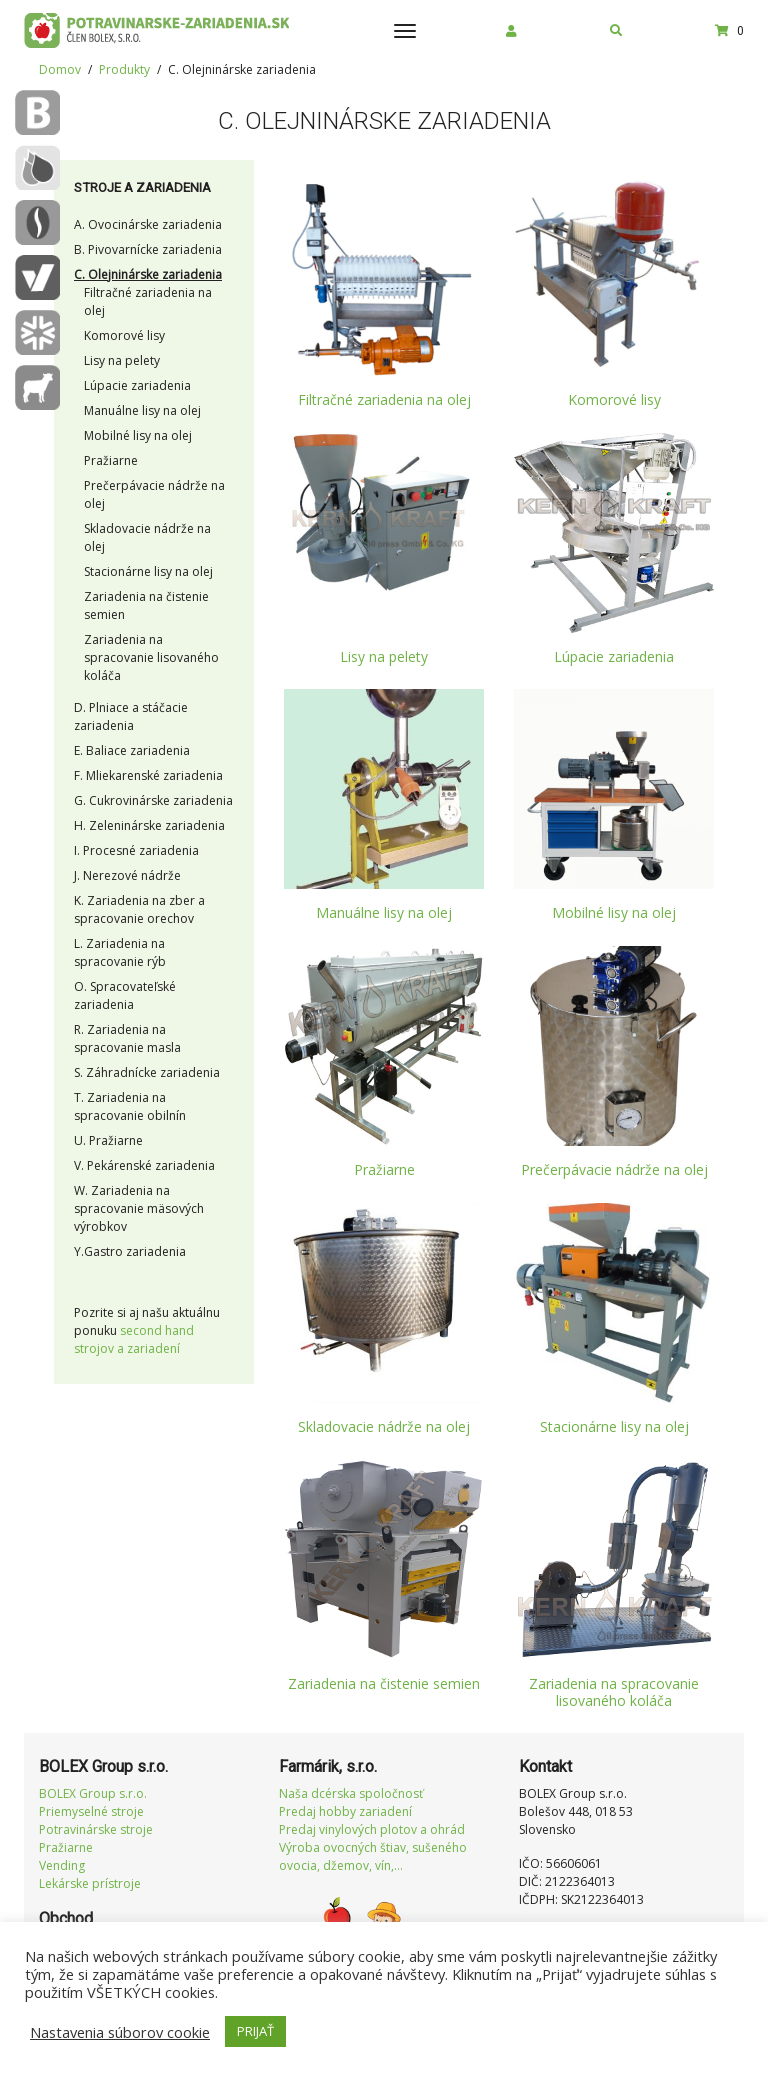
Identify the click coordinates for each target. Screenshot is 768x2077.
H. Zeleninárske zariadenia (149, 825)
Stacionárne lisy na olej (148, 571)
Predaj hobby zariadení (345, 1811)
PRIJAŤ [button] (255, 2031)
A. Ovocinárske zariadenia (148, 224)
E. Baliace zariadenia (132, 750)
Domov (60, 69)
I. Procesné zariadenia (136, 850)
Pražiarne (111, 460)
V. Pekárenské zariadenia (144, 1165)
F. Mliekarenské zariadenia (148, 775)
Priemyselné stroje (91, 1811)
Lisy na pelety (122, 360)
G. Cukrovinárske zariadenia (153, 800)
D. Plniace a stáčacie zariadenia (131, 716)
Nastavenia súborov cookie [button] (120, 2032)
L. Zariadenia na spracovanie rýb (120, 952)
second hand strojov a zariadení (134, 1339)
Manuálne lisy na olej (142, 410)
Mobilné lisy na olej (138, 435)
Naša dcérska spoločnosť (351, 1793)
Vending (62, 1865)
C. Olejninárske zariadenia (148, 274)
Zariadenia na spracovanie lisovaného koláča (151, 657)
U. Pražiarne (108, 1140)
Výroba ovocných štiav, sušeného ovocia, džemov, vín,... (373, 1856)
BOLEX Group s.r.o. (93, 1793)
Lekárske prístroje (90, 1883)
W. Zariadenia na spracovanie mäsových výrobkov (139, 1208)
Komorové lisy (124, 335)
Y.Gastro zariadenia (130, 1251)
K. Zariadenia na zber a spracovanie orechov (139, 909)
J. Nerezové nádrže (127, 875)
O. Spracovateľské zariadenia (125, 995)
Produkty (124, 69)
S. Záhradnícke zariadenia (147, 1072)
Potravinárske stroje (96, 1829)
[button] (511, 31)
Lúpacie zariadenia (137, 385)
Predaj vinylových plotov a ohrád (372, 1829)
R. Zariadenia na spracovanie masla (127, 1038)
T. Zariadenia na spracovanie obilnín (130, 1106)
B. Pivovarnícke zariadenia (148, 249)
